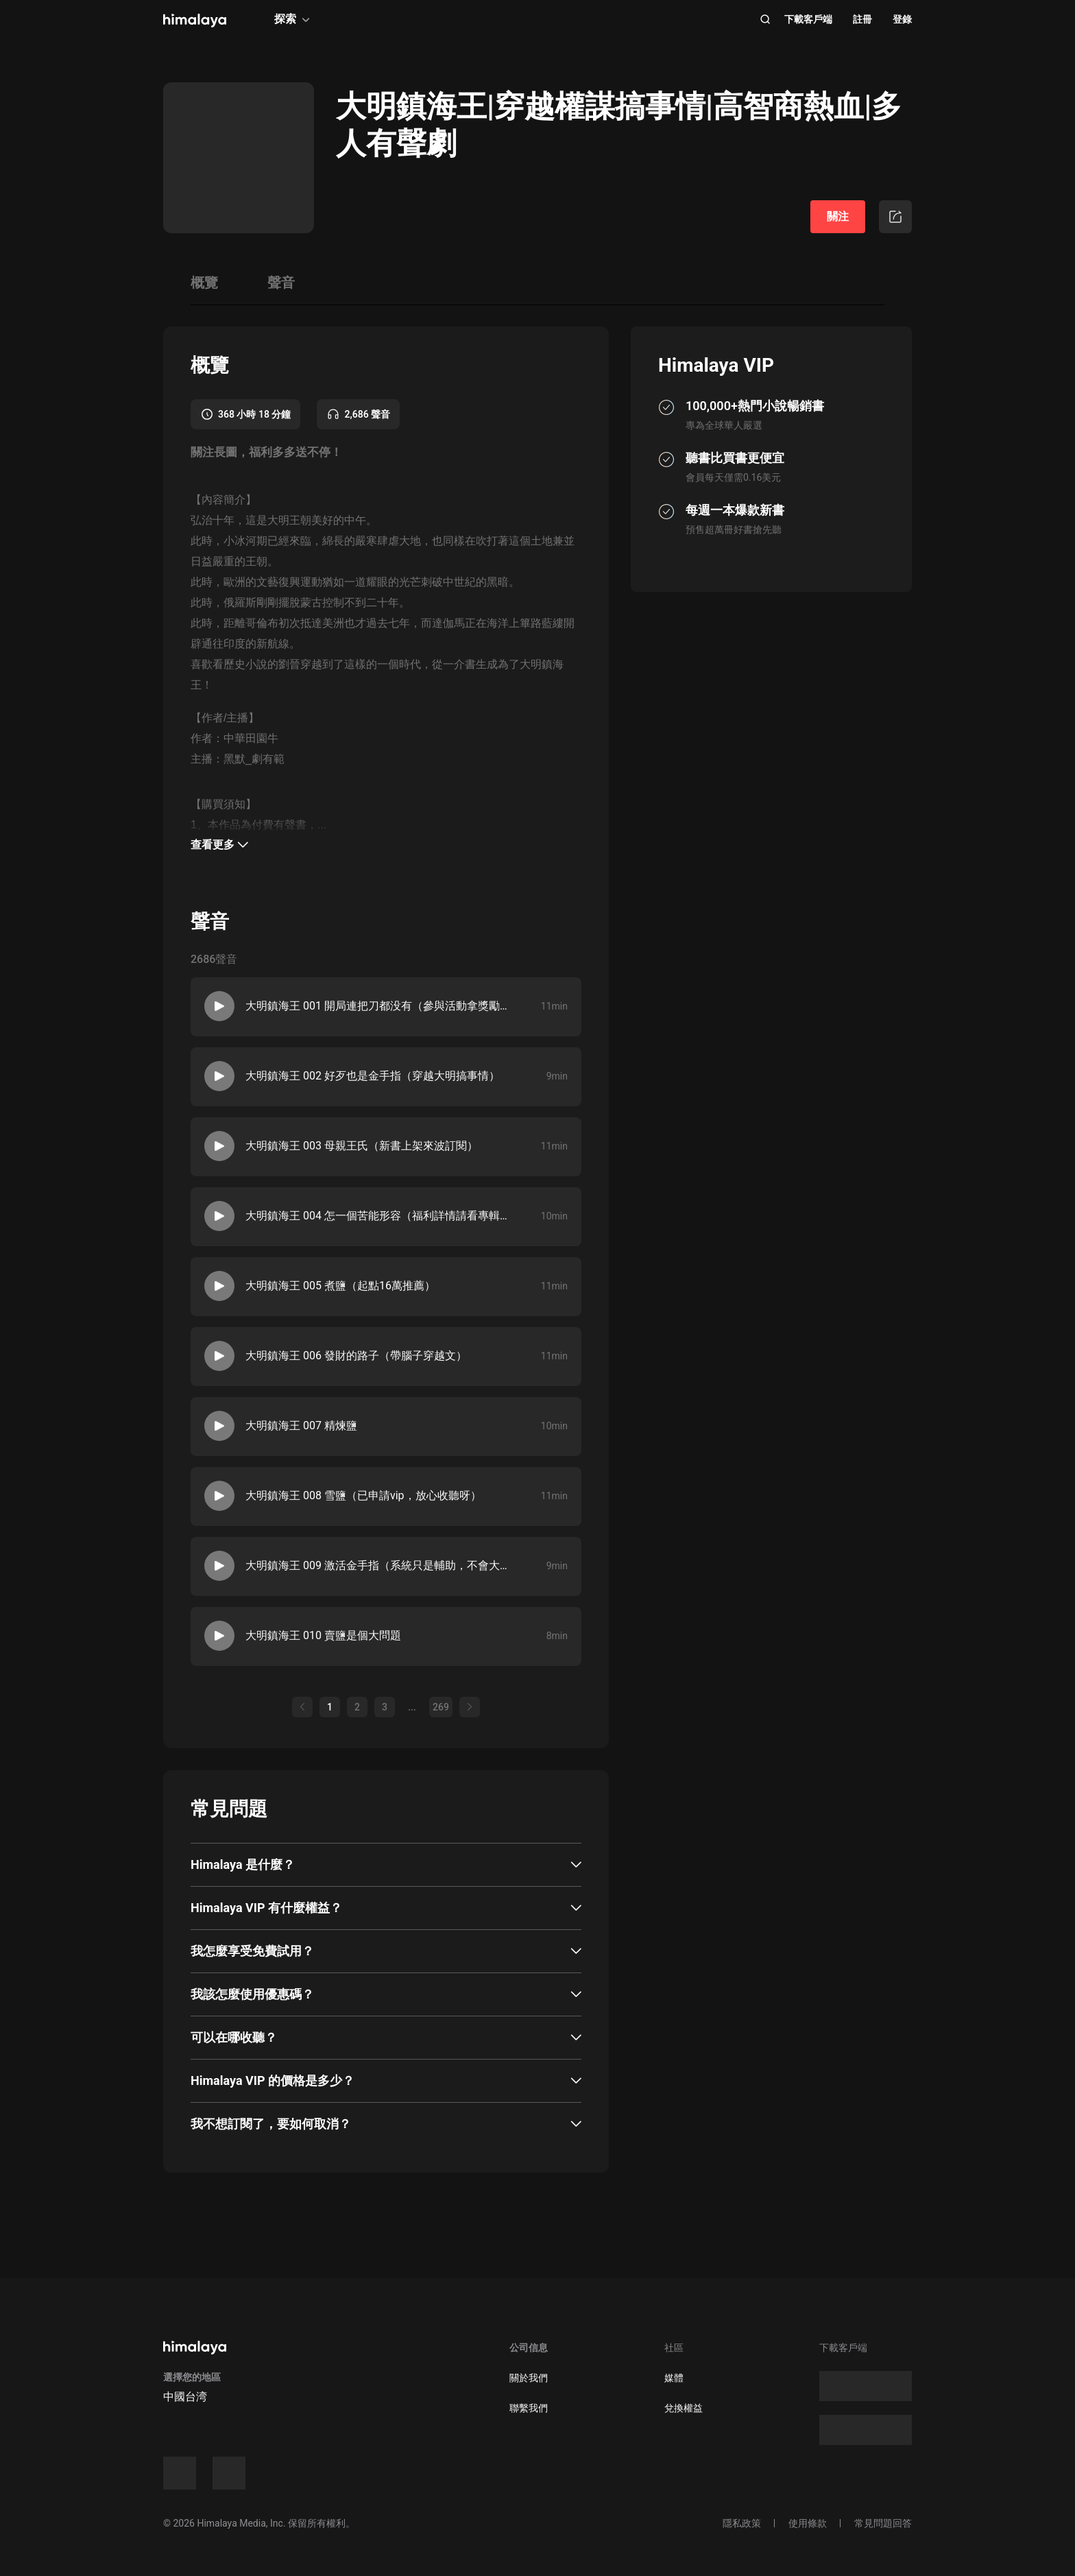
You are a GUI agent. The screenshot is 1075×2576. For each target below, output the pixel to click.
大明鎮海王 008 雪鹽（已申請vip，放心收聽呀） (363, 1495)
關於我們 (528, 2377)
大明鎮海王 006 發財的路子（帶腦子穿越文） (356, 1355)
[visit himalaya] (194, 20)
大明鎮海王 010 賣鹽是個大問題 (323, 1635)
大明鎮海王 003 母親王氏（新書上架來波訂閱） (361, 1145)
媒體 (674, 2377)
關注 (838, 216)
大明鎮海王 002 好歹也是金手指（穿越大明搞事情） (372, 1075)
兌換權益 (683, 2407)
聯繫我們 (528, 2407)
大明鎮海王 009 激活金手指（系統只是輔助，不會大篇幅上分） (376, 1565)
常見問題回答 (883, 2523)
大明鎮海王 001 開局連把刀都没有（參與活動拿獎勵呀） (376, 1005)
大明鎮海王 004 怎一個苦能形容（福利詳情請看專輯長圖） (376, 1215)
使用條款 (807, 2523)
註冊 (862, 19)
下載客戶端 (808, 19)
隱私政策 (742, 2523)
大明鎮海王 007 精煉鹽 (301, 1425)
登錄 (902, 19)
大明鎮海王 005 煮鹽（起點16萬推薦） (340, 1285)
